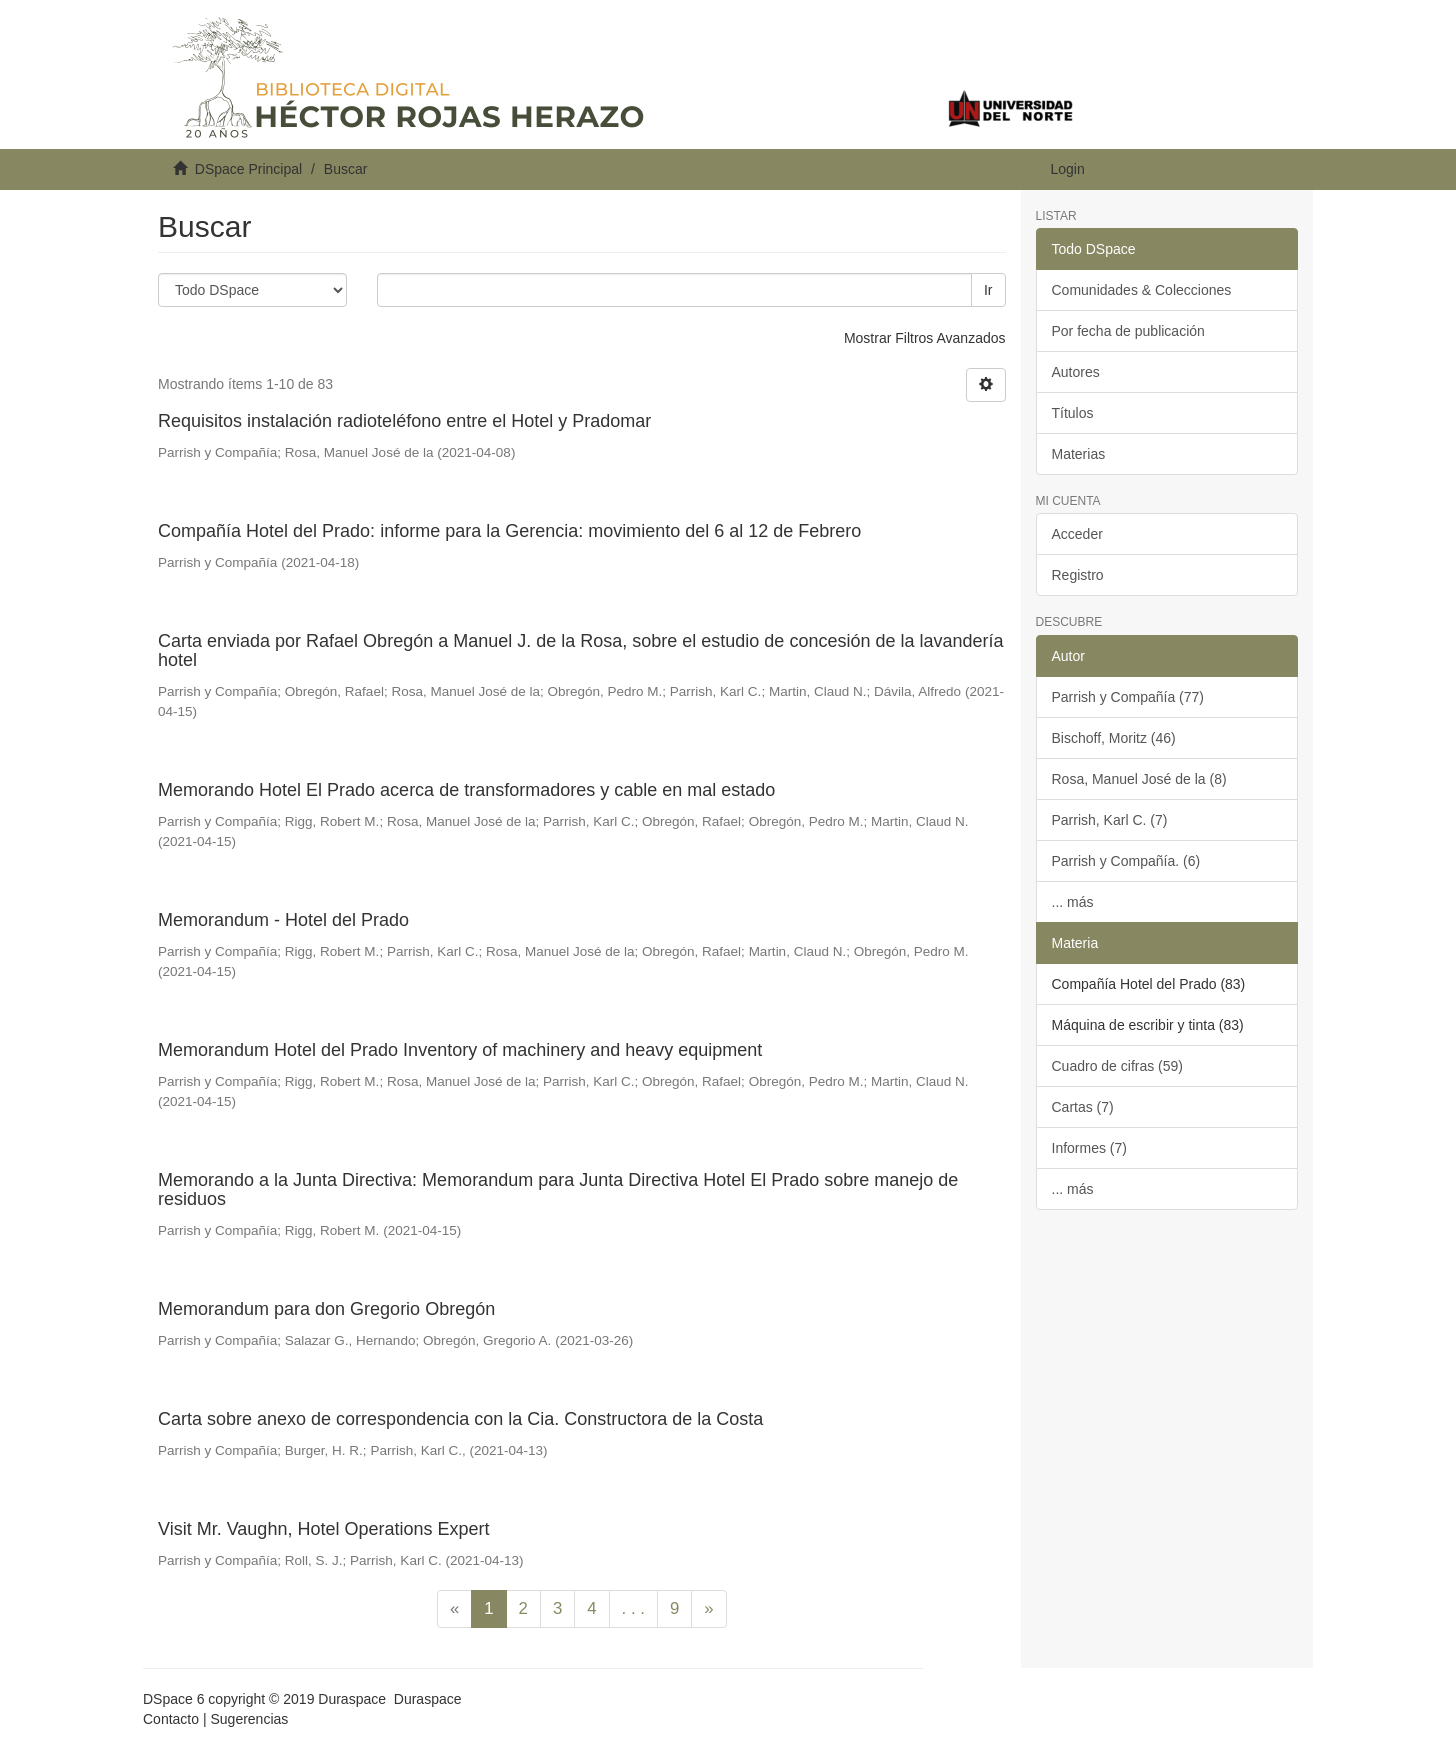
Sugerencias (249, 1719)
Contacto (171, 1719)
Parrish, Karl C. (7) (1110, 820)
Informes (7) (1089, 1148)
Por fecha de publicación (1128, 331)
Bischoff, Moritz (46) (1114, 738)
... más (1073, 902)
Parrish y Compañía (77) (1128, 697)
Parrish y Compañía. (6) (1126, 861)
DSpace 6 (173, 1699)
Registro (1078, 575)
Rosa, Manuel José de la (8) (1139, 779)
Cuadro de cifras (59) (1118, 1066)
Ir (988, 290)
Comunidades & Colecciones (1142, 290)
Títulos (1073, 413)
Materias (1079, 454)
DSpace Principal (248, 169)
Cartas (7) (1083, 1107)
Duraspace (428, 1699)
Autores (1076, 372)
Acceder (1077, 534)
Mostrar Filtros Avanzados (925, 338)
